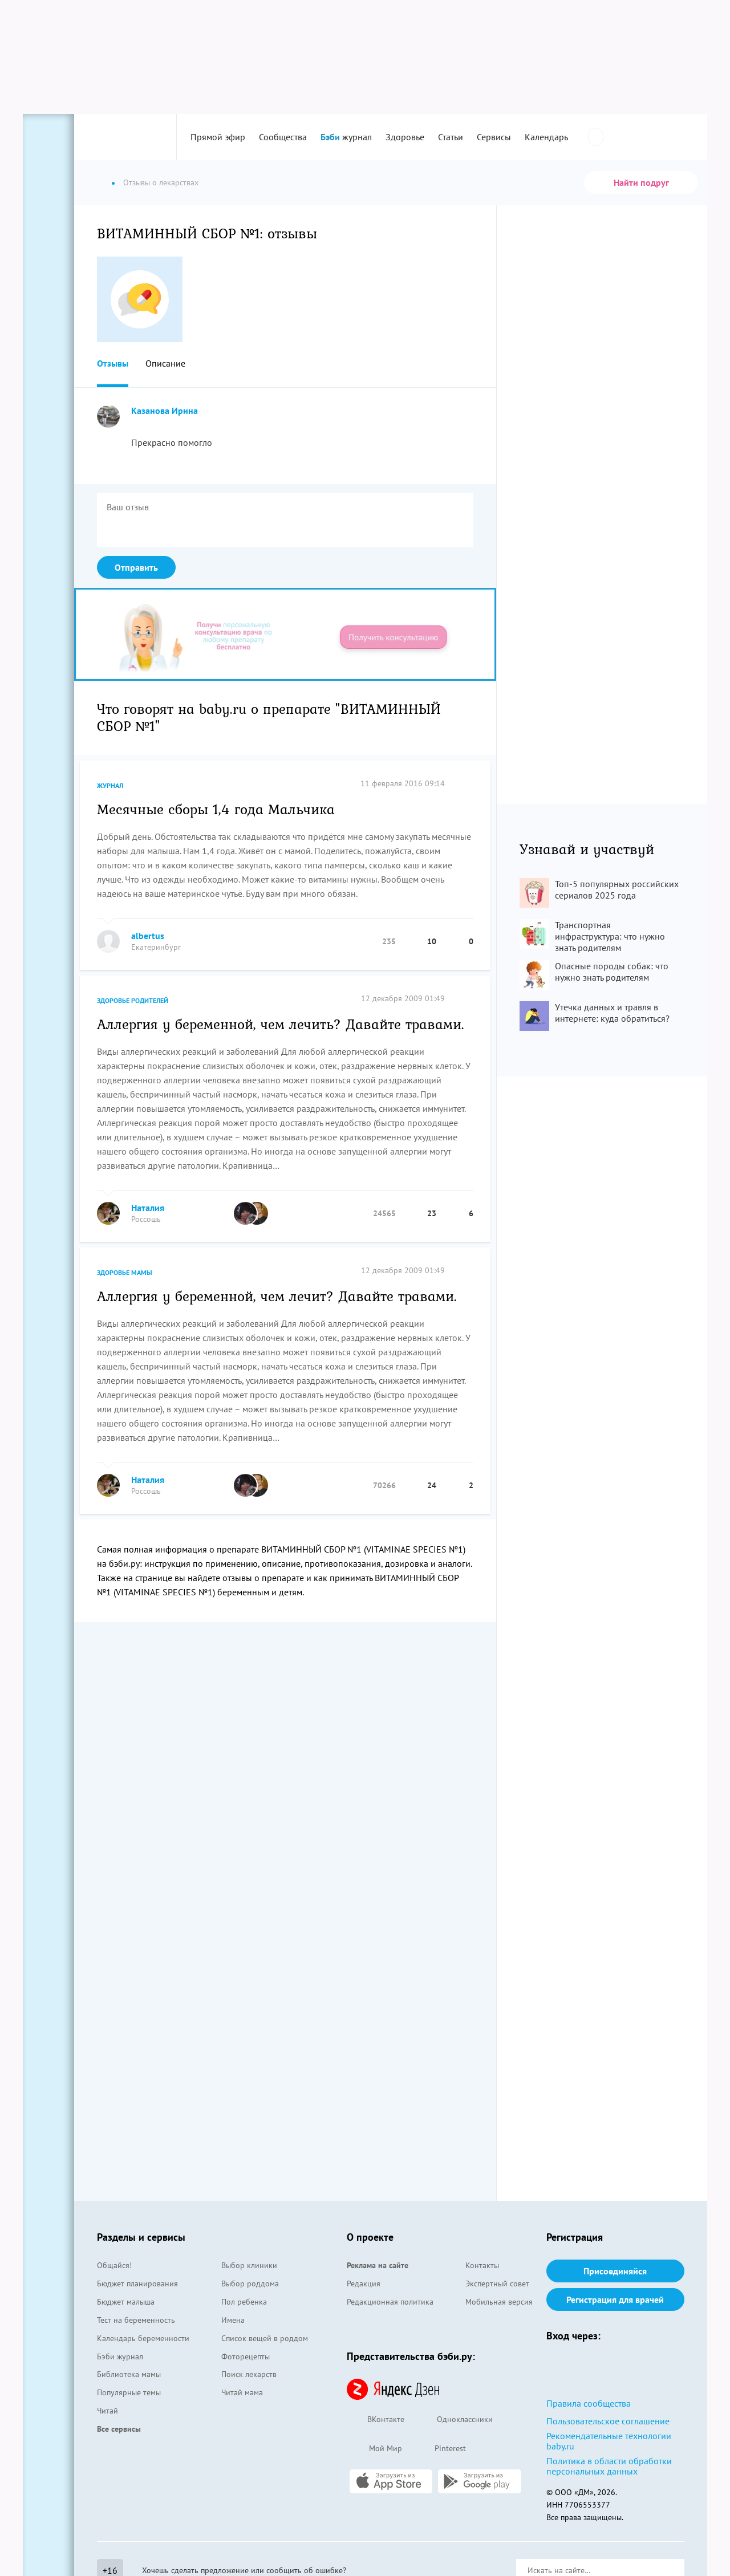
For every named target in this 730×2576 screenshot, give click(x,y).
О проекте (370, 2237)
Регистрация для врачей (615, 2299)
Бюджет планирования (137, 2283)
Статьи (450, 137)
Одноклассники (454, 2420)
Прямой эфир (217, 137)
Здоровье (405, 137)
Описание (165, 363)
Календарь (546, 137)
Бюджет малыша (126, 2302)
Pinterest (439, 2449)
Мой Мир (374, 2449)
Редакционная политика (390, 2302)
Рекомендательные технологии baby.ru (608, 2441)
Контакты (482, 2265)
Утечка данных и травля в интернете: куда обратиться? (612, 1012)
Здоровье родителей (132, 1000)
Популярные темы (129, 2392)
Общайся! (114, 2265)
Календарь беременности (143, 2338)
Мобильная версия (499, 2302)
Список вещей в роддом (264, 2338)
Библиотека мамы (129, 2374)
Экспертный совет (497, 2283)
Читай (107, 2411)
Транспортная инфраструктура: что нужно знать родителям (610, 936)
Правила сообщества (588, 2403)
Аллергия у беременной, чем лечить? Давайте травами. (280, 1023)
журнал (346, 137)
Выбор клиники (249, 2265)
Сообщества (283, 137)
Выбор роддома (250, 2283)
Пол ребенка (244, 2302)
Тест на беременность (136, 2320)
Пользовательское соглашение (608, 2421)
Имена (233, 2320)
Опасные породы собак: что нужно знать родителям (611, 971)
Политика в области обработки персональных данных (609, 2466)
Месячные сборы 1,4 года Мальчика (216, 808)
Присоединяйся (615, 2271)
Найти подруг (641, 182)
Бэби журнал (120, 2356)
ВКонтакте (375, 2420)
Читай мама (242, 2392)
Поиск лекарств (249, 2374)
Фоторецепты (245, 2356)
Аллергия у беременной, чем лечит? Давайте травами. (277, 1295)
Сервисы (494, 137)
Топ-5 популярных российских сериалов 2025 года (617, 889)
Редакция (363, 2283)
